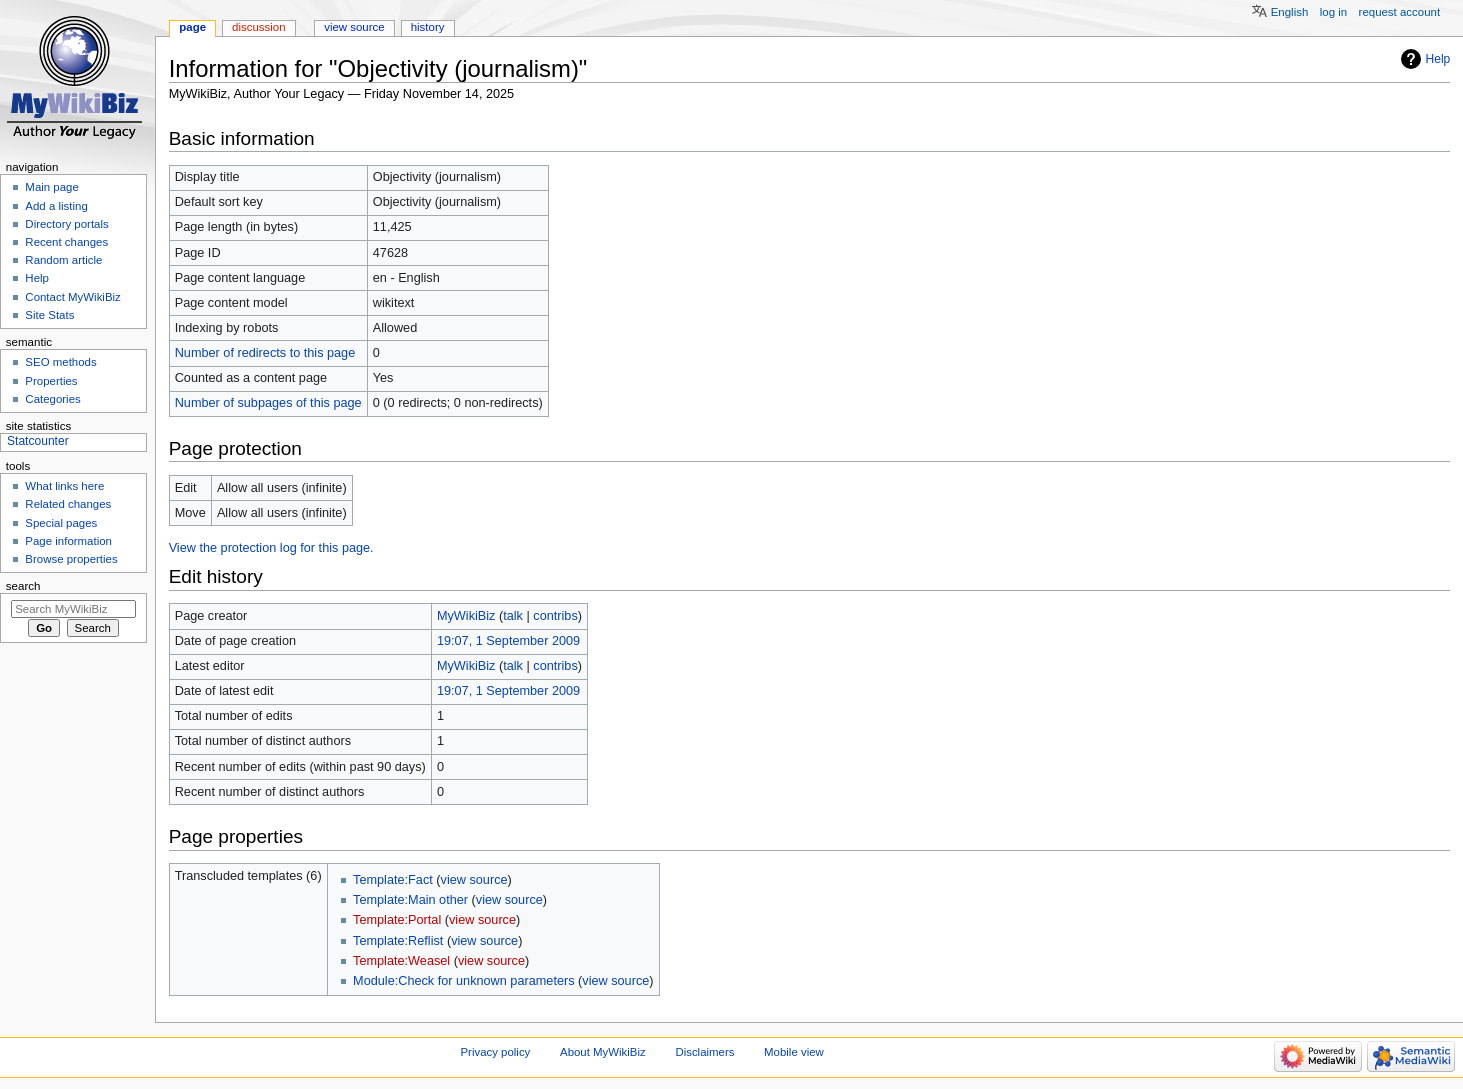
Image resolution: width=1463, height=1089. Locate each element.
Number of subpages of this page (268, 403)
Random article (63, 260)
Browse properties (71, 559)
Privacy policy (496, 1052)
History (428, 27)
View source (354, 27)
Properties (51, 381)
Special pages (61, 523)
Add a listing (56, 206)
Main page (52, 187)
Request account (1400, 12)
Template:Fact (393, 880)
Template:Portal (397, 920)
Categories (52, 399)
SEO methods (60, 362)
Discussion (258, 27)
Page (192, 27)
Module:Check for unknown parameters (463, 981)
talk (513, 616)
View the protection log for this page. (271, 548)
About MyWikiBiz (603, 1052)
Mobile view (794, 1052)
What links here (64, 486)
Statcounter (38, 441)
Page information (68, 541)
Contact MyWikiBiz (72, 297)
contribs (555, 616)
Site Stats (49, 315)
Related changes (68, 504)
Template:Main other (410, 900)
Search (23, 586)
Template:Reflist (398, 941)
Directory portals (66, 224)
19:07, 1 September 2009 (508, 641)
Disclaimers (704, 1052)
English (1290, 12)
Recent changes (66, 242)
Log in (1333, 12)
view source (474, 880)
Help (1438, 59)
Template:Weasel (401, 961)
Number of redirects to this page (265, 353)
